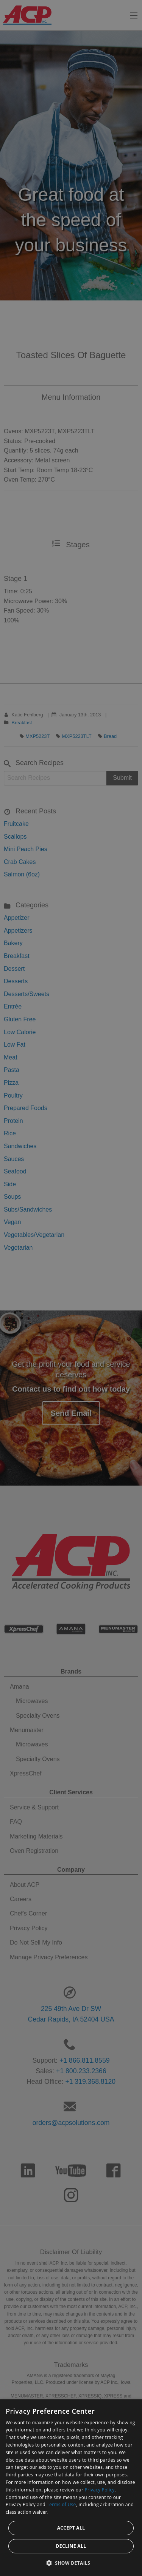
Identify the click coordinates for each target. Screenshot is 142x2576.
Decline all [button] (71, 2546)
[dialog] (71, 2487)
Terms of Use (61, 2504)
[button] (71, 2562)
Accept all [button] (71, 2528)
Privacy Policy (100, 2490)
